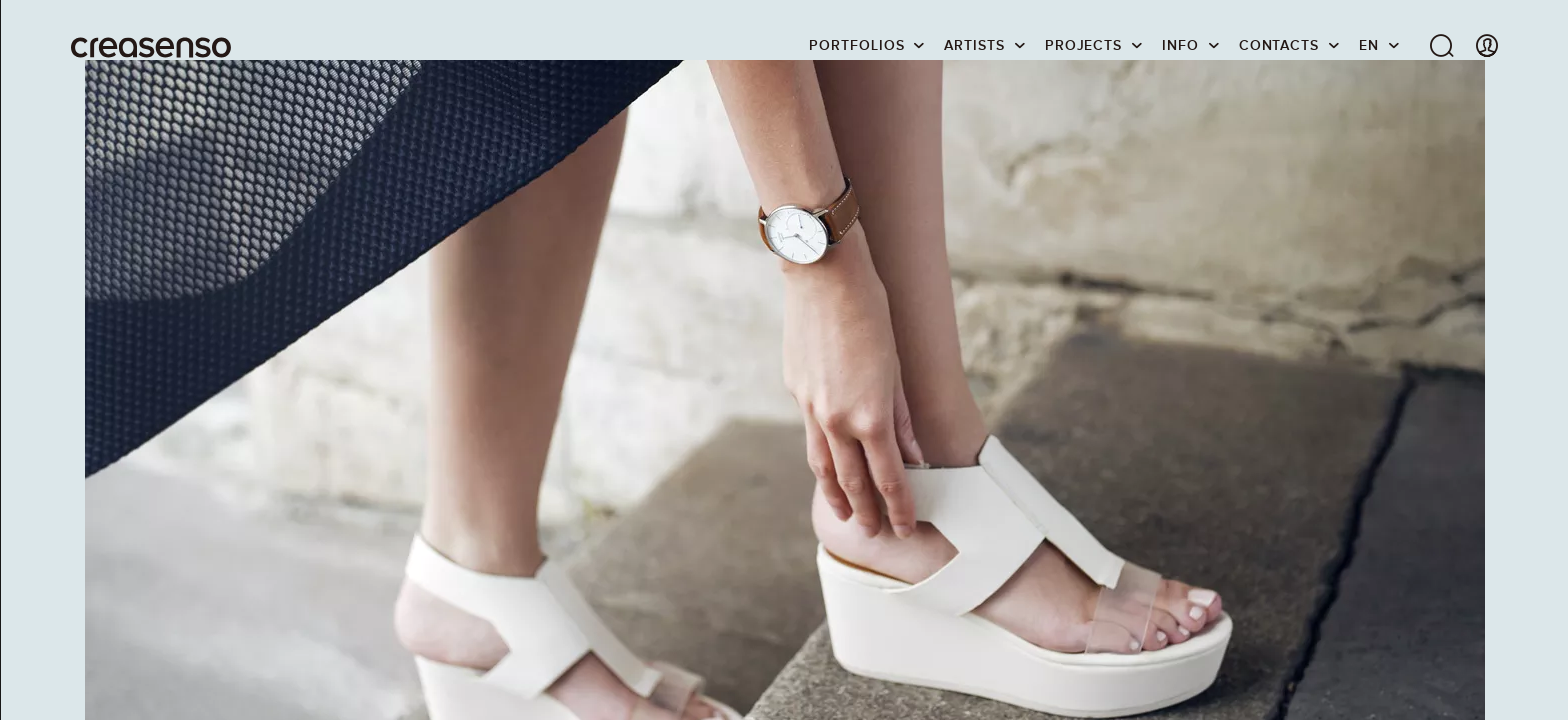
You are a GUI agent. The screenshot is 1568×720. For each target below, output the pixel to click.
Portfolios (856, 45)
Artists (974, 45)
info (1180, 45)
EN (1369, 45)
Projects (1083, 45)
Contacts (1279, 45)
